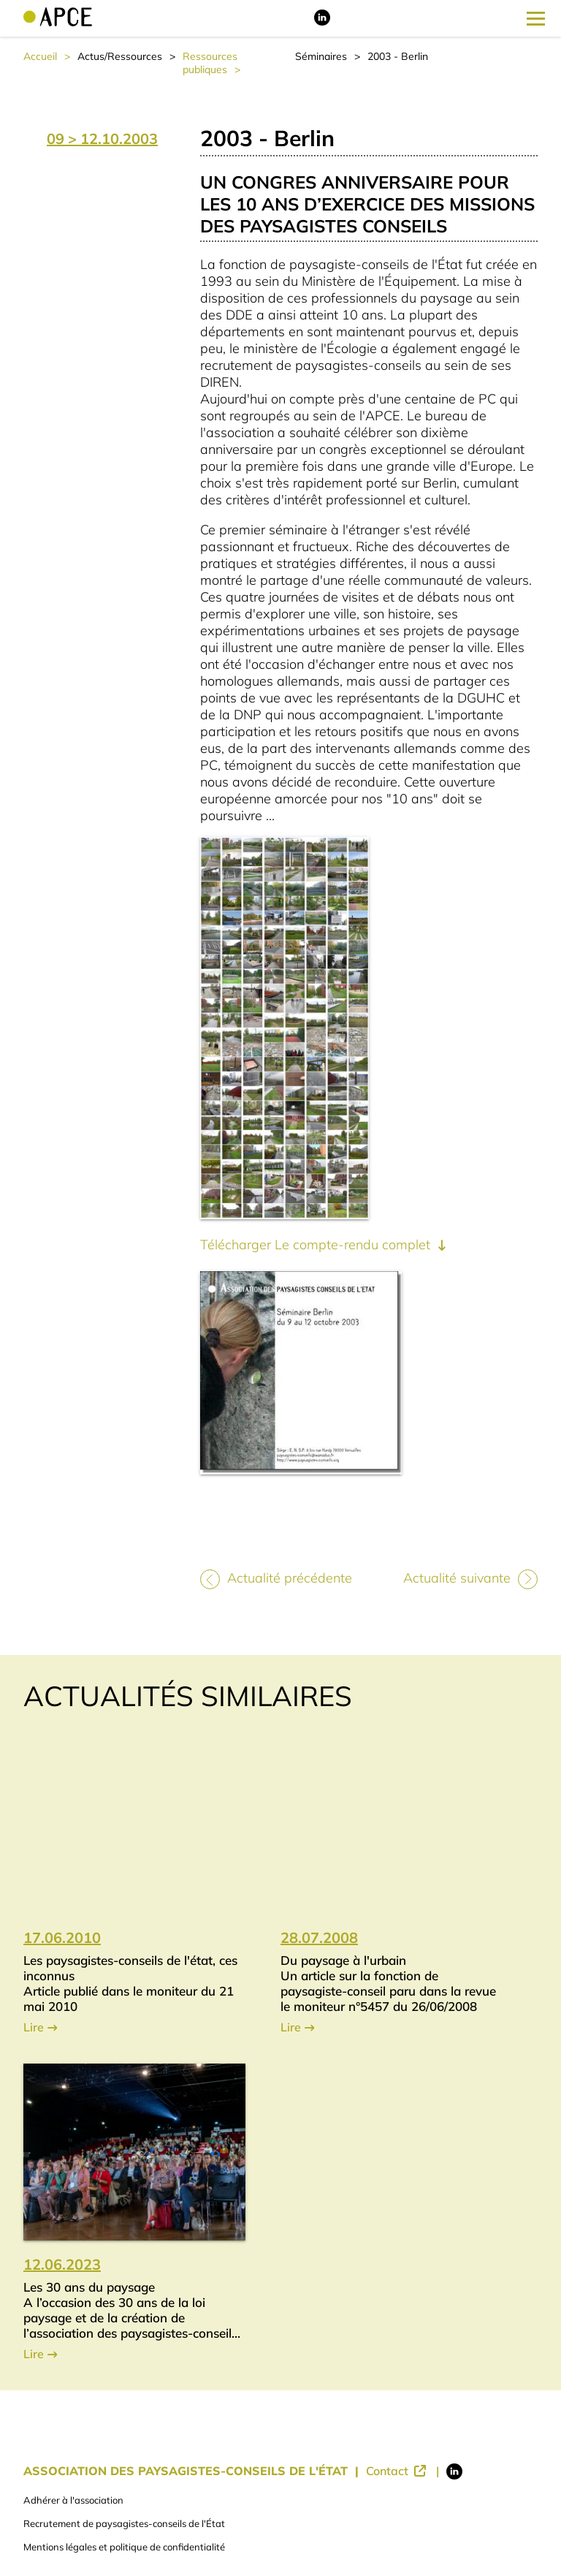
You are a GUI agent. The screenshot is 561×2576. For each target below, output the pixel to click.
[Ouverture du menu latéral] (535, 18)
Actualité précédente (289, 1577)
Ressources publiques (210, 63)
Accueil (40, 56)
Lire (33, 2027)
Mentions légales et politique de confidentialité (124, 2547)
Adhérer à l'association (73, 2500)
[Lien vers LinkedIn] (322, 22)
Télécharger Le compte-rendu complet (317, 1244)
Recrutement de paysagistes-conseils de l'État (124, 2523)
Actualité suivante (457, 1577)
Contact (388, 2470)
